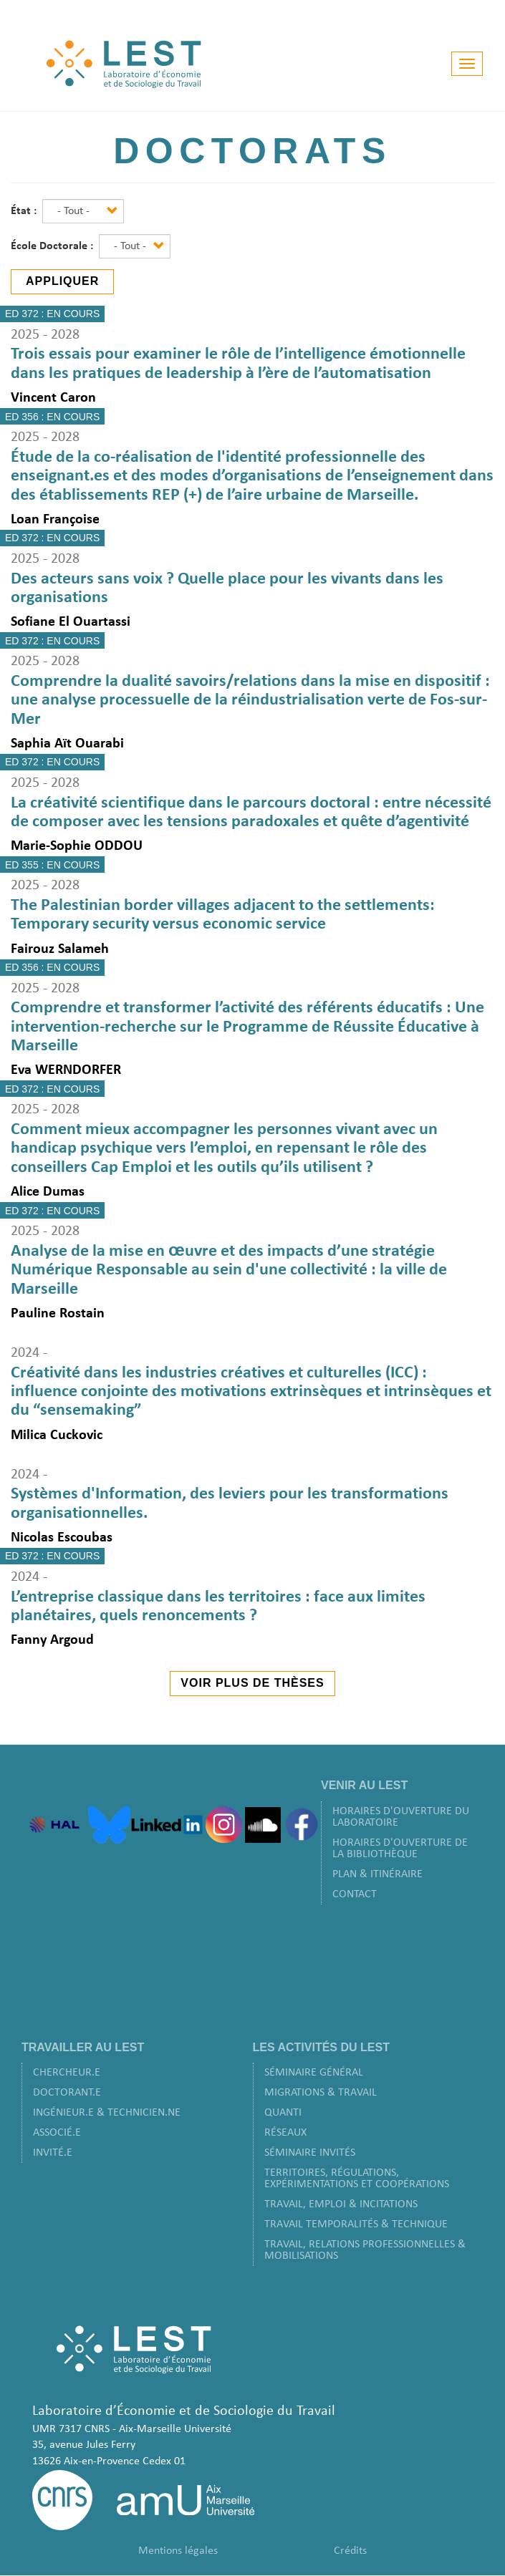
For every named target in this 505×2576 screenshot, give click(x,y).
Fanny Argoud (52, 1640)
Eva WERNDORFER (66, 1070)
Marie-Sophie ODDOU (77, 846)
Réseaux (285, 2133)
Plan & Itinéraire (377, 1874)
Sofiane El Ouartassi (70, 622)
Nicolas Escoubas (61, 1538)
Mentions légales (178, 2551)
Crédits (350, 2551)
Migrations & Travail (320, 2092)
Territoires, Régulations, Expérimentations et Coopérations (356, 2178)
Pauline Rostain (58, 1314)
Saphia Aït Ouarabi (67, 744)
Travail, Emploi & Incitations (341, 2204)
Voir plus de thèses (252, 1683)
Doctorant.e (67, 2092)
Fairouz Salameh (60, 949)
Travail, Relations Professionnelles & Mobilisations (365, 2250)
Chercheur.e (66, 2072)
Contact (354, 1894)
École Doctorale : (53, 246)
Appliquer (62, 281)
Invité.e (52, 2153)
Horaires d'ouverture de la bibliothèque (400, 1848)
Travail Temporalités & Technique (356, 2224)
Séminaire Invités (309, 2153)
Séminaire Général (313, 2072)
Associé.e (57, 2133)
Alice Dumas (48, 1192)
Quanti (283, 2113)
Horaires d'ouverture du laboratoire (400, 1817)
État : (25, 211)
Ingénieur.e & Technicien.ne (107, 2113)
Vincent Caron (53, 398)
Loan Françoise (55, 520)
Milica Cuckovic (56, 1435)
